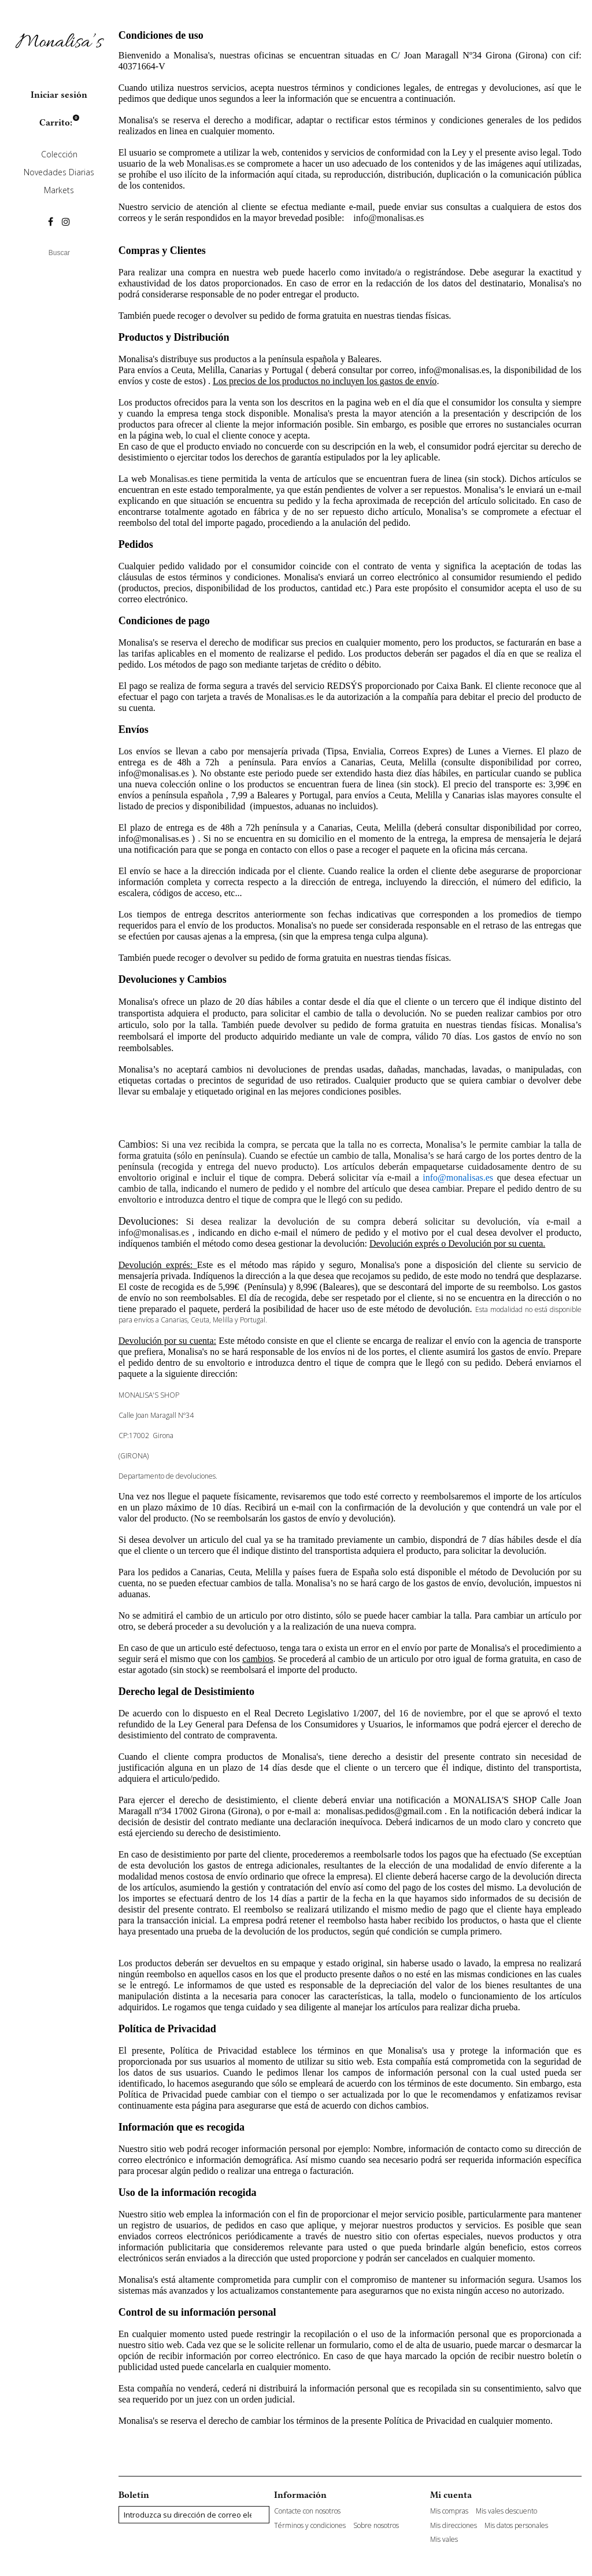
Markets (59, 190)
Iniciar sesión (59, 95)
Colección (59, 154)
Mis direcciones (453, 2525)
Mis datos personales (516, 2525)
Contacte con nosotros (307, 2511)
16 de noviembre (431, 1713)
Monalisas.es (211, 163)
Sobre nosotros (376, 2525)
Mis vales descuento (506, 2511)
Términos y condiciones (310, 2525)
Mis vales (444, 2539)
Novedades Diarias (59, 172)
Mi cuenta (451, 2495)
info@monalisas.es (388, 218)
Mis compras (449, 2511)
